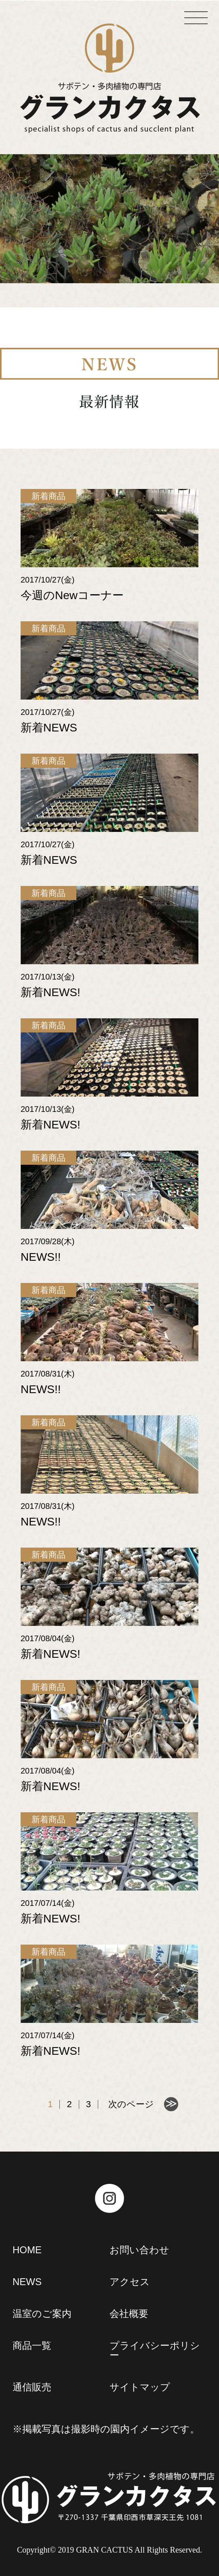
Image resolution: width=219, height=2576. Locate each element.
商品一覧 (32, 2345)
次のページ (131, 2104)
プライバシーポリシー (155, 2350)
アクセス (130, 2281)
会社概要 (129, 2313)
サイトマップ (140, 2387)
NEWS (27, 2281)
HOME (27, 2249)
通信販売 (32, 2387)
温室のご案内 (42, 2313)
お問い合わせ (139, 2249)
